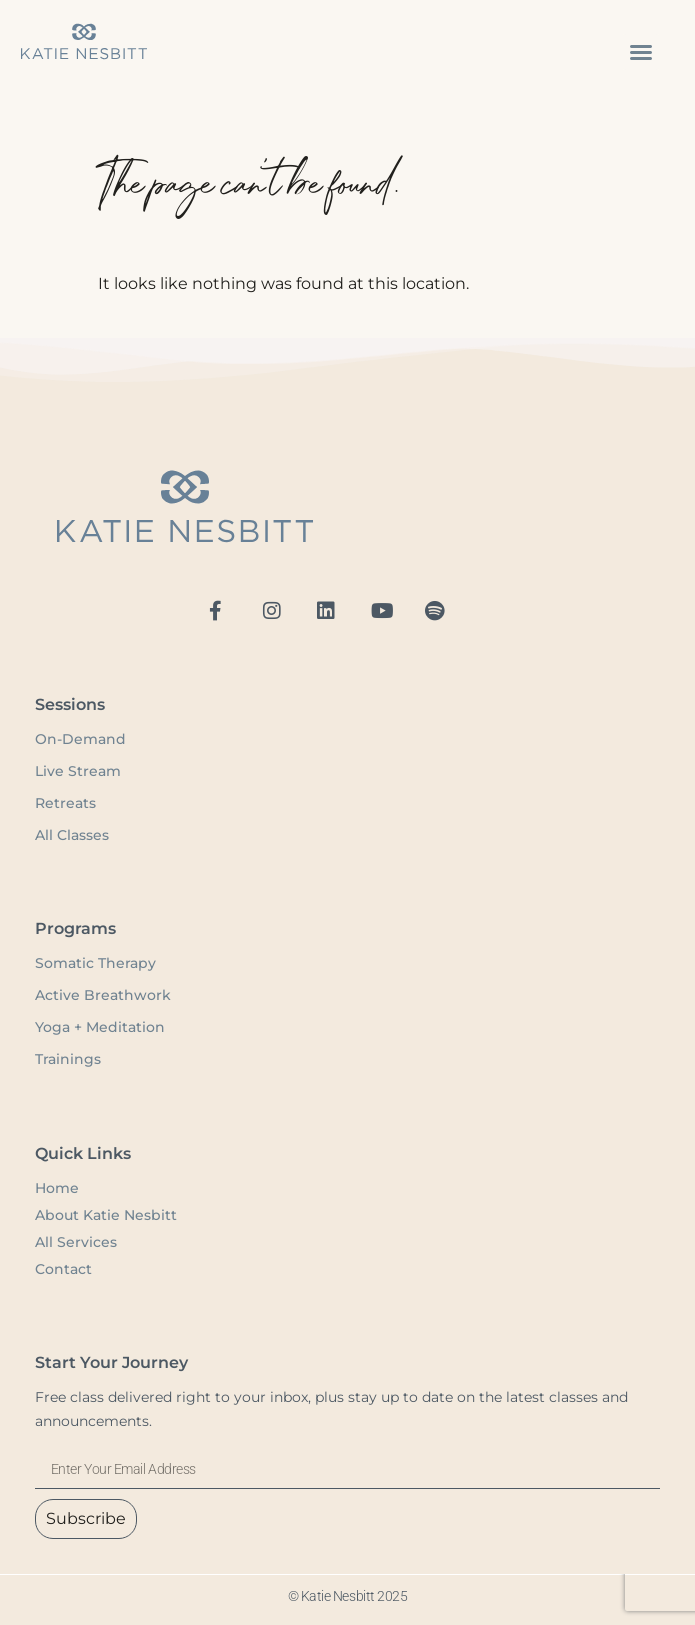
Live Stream (78, 771)
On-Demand (82, 739)
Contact (63, 1269)
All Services (76, 1242)
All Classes (72, 835)
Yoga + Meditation (100, 1027)
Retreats (65, 803)
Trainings (68, 1059)
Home (57, 1188)
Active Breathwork (103, 995)
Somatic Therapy (95, 963)
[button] (641, 52)
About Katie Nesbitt (106, 1215)
